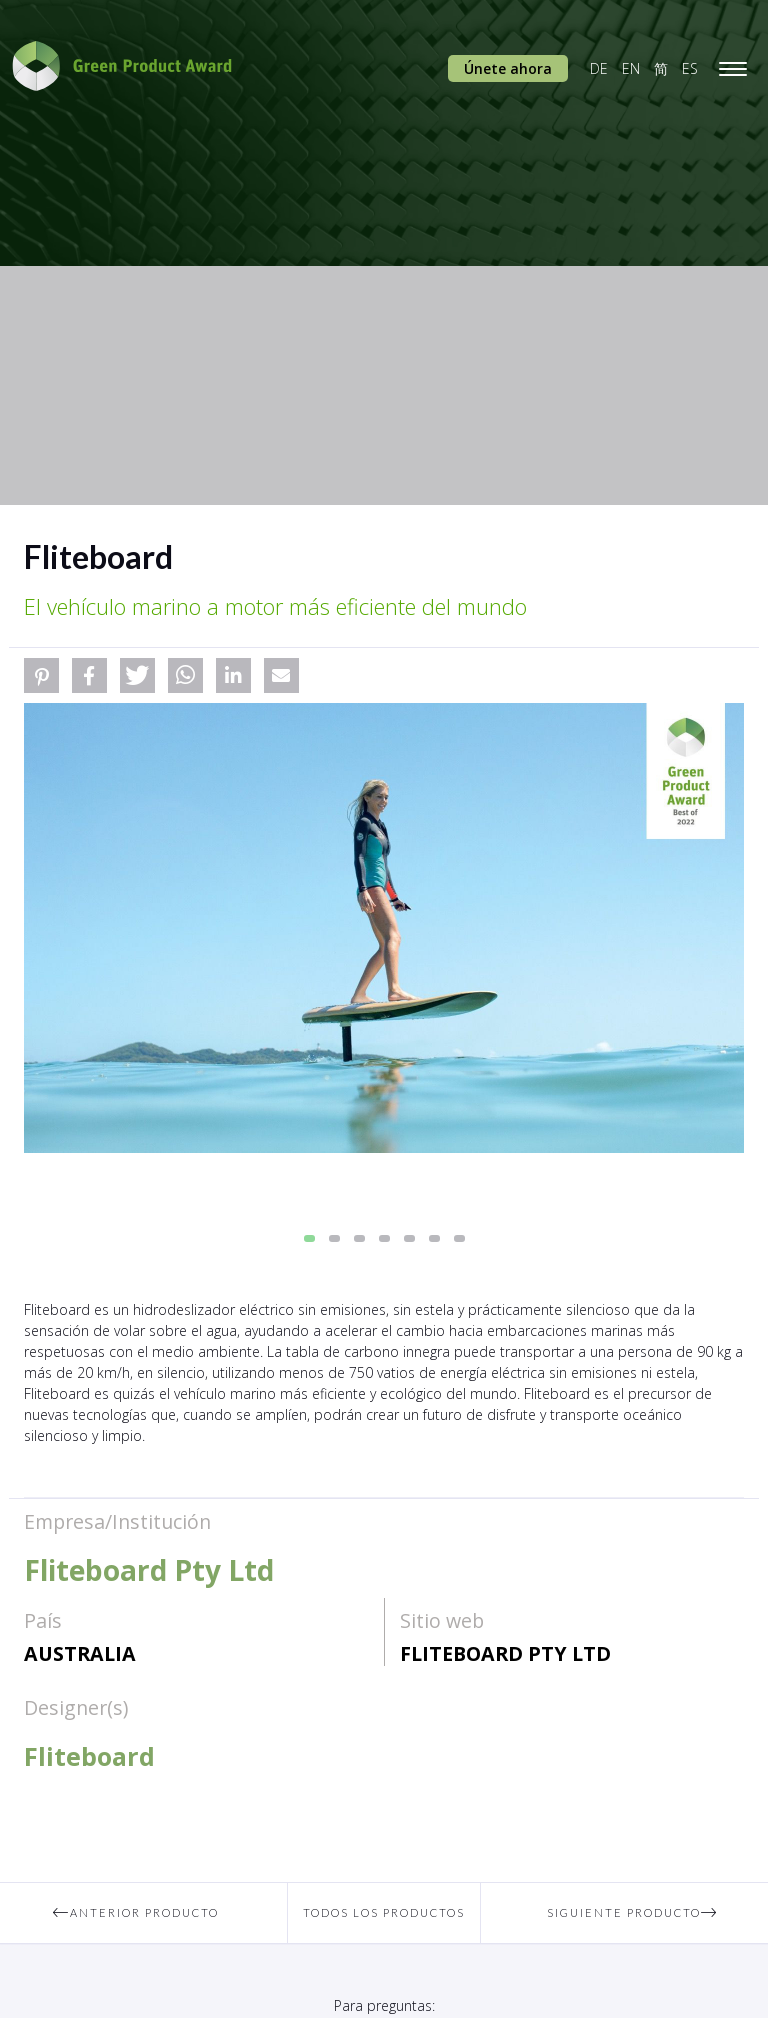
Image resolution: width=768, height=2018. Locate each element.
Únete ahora (508, 68)
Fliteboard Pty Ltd (505, 1653)
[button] (41, 675)
